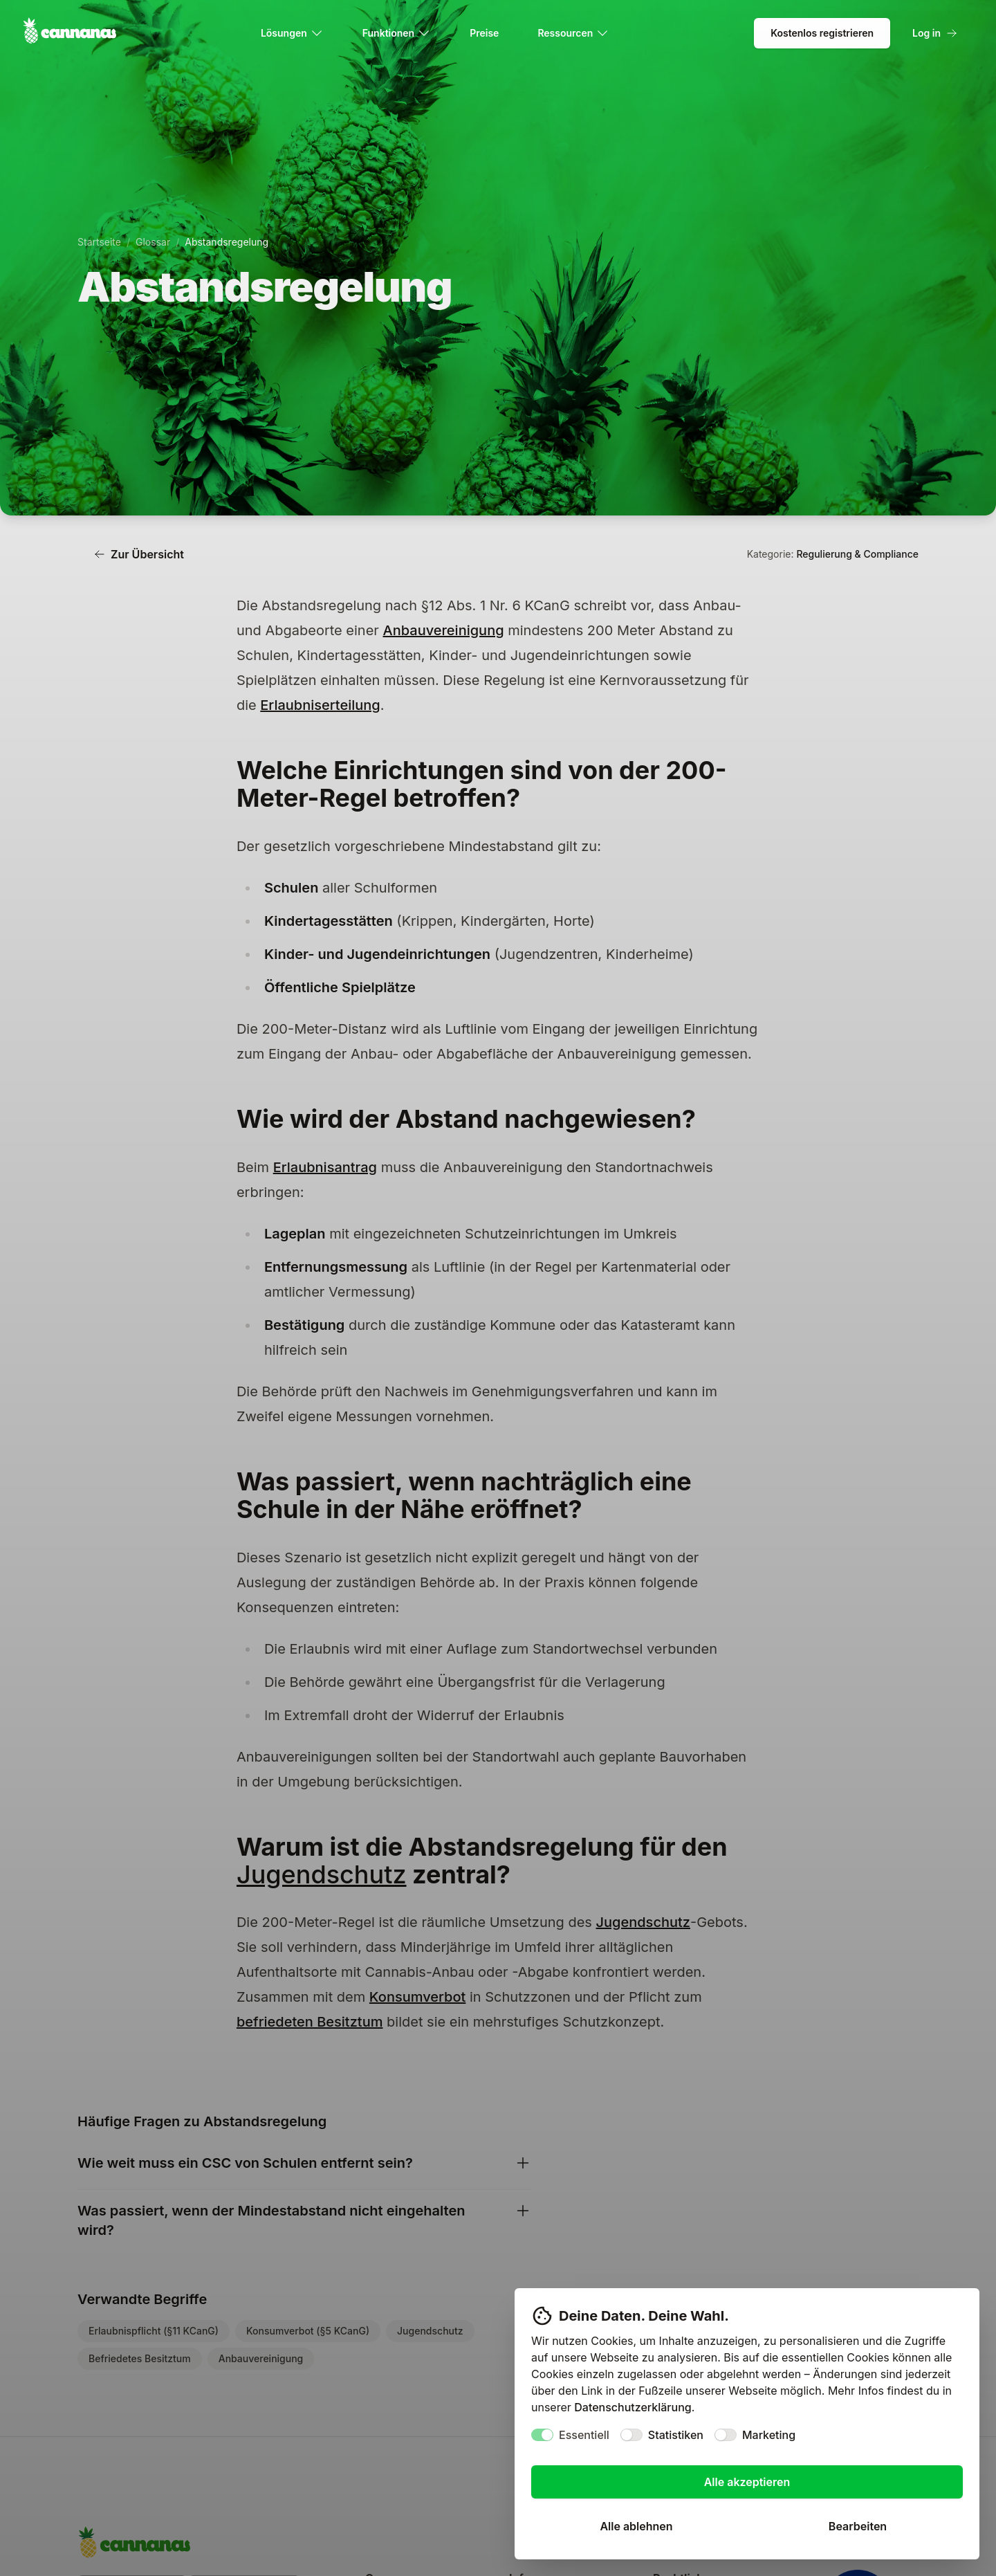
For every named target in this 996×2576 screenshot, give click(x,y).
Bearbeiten (858, 2526)
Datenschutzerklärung (632, 2407)
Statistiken (675, 2435)
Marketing (768, 2435)
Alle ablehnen (636, 2526)
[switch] (542, 2435)
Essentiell (584, 2435)
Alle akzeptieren (747, 2482)
